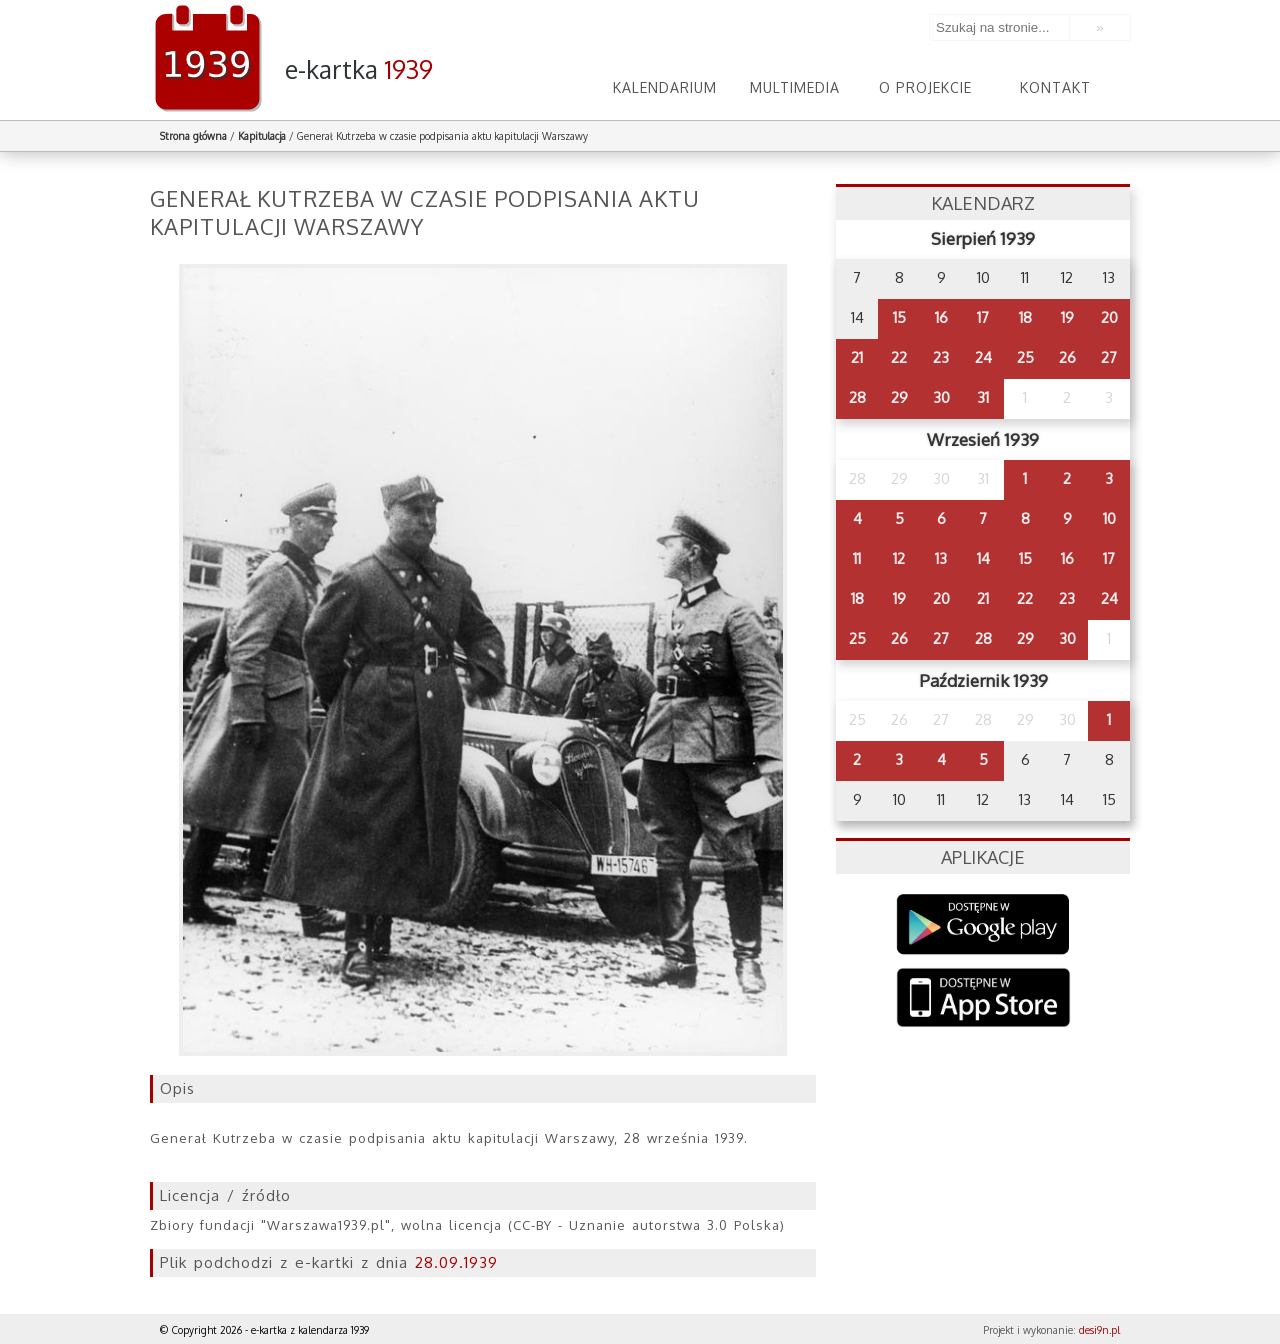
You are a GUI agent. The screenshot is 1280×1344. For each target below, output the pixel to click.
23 (941, 357)
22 (899, 357)
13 (941, 558)
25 (1025, 357)
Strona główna (193, 136)
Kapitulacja (262, 136)
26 (1067, 357)
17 (983, 317)
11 (857, 558)
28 (857, 397)
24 (983, 357)
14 (983, 558)
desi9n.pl (1099, 1330)
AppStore (983, 999)
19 (1067, 317)
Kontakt (1055, 87)
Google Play (983, 924)
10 (1109, 518)
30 (941, 397)
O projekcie (925, 87)
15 (899, 317)
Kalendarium (665, 87)
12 (899, 558)
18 (1025, 317)
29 (899, 397)
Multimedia (795, 87)
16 (941, 317)
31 (983, 397)
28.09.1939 (456, 1262)
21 (857, 357)
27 (1109, 357)
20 (1109, 317)
